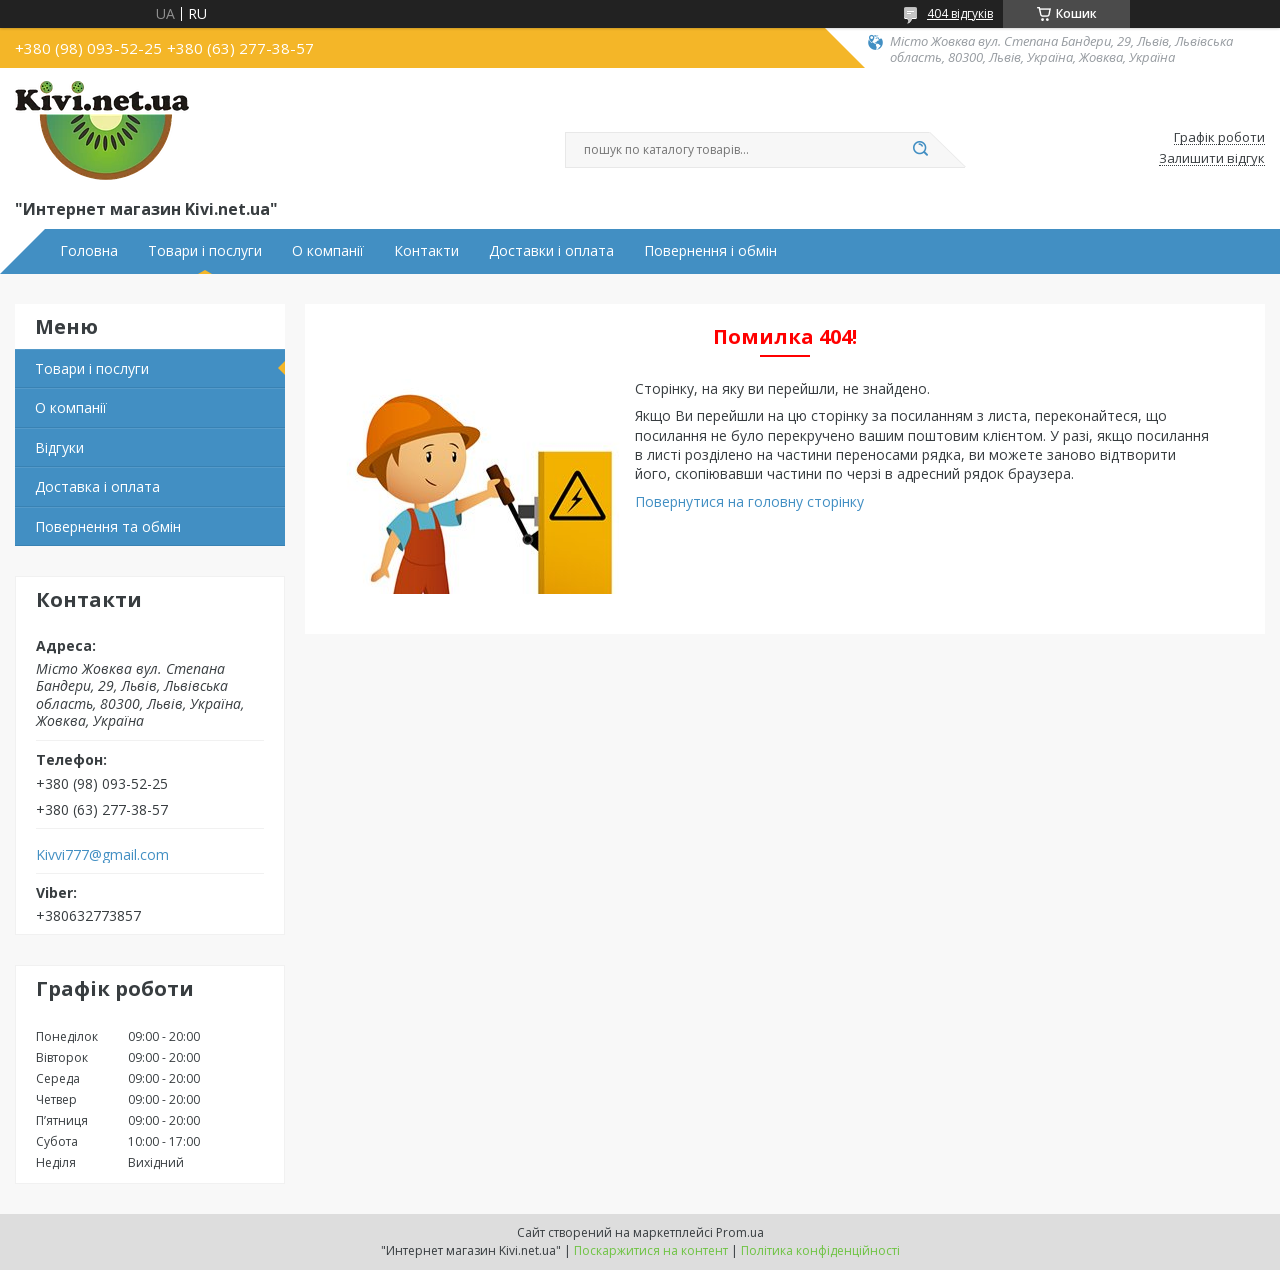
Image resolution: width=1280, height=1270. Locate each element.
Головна (89, 251)
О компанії (328, 251)
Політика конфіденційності (820, 1250)
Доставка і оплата (97, 486)
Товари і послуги (205, 251)
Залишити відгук (1212, 159)
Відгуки (59, 447)
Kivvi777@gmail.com (102, 855)
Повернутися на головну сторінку (749, 501)
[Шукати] (920, 150)
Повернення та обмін (108, 526)
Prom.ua (740, 1232)
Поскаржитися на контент (651, 1250)
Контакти (426, 251)
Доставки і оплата (551, 251)
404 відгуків (960, 13)
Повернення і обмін (710, 251)
